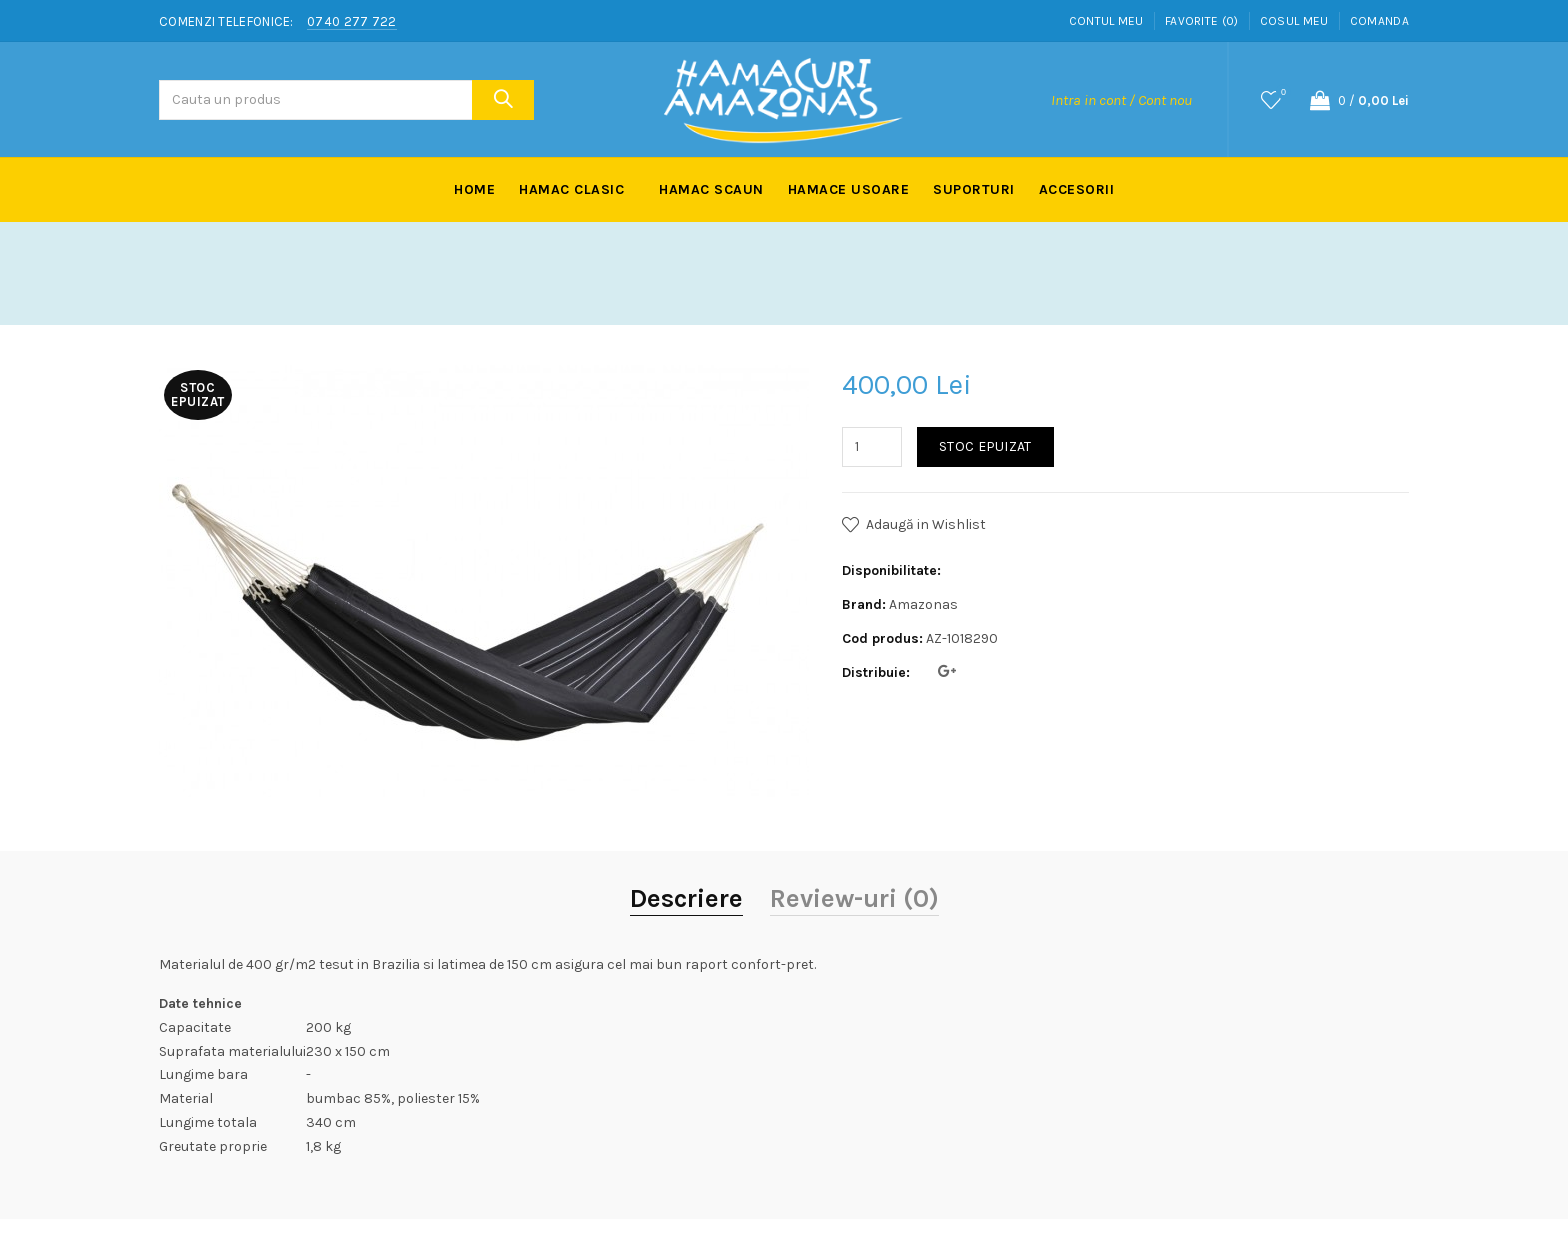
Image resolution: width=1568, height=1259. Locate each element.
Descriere (686, 898)
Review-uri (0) (854, 898)
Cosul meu (1294, 21)
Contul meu (1106, 21)
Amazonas (923, 604)
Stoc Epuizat (985, 446)
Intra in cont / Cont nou (1121, 100)
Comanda (1379, 21)
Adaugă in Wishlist (926, 524)
